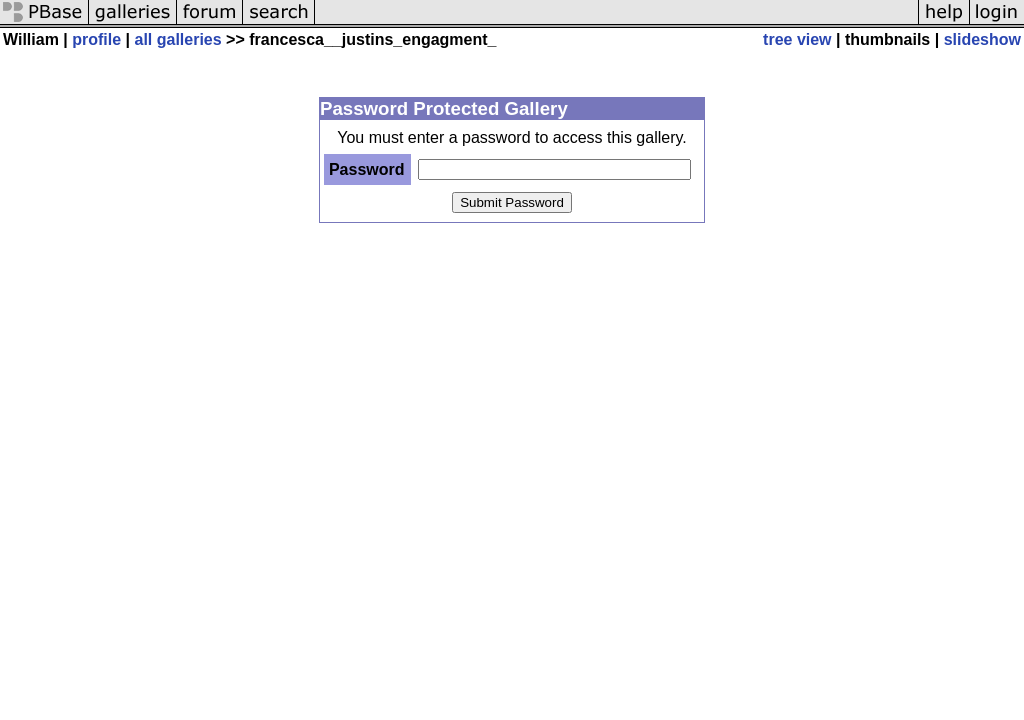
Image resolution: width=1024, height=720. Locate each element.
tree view (797, 39)
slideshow (982, 39)
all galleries (178, 39)
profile (96, 39)
